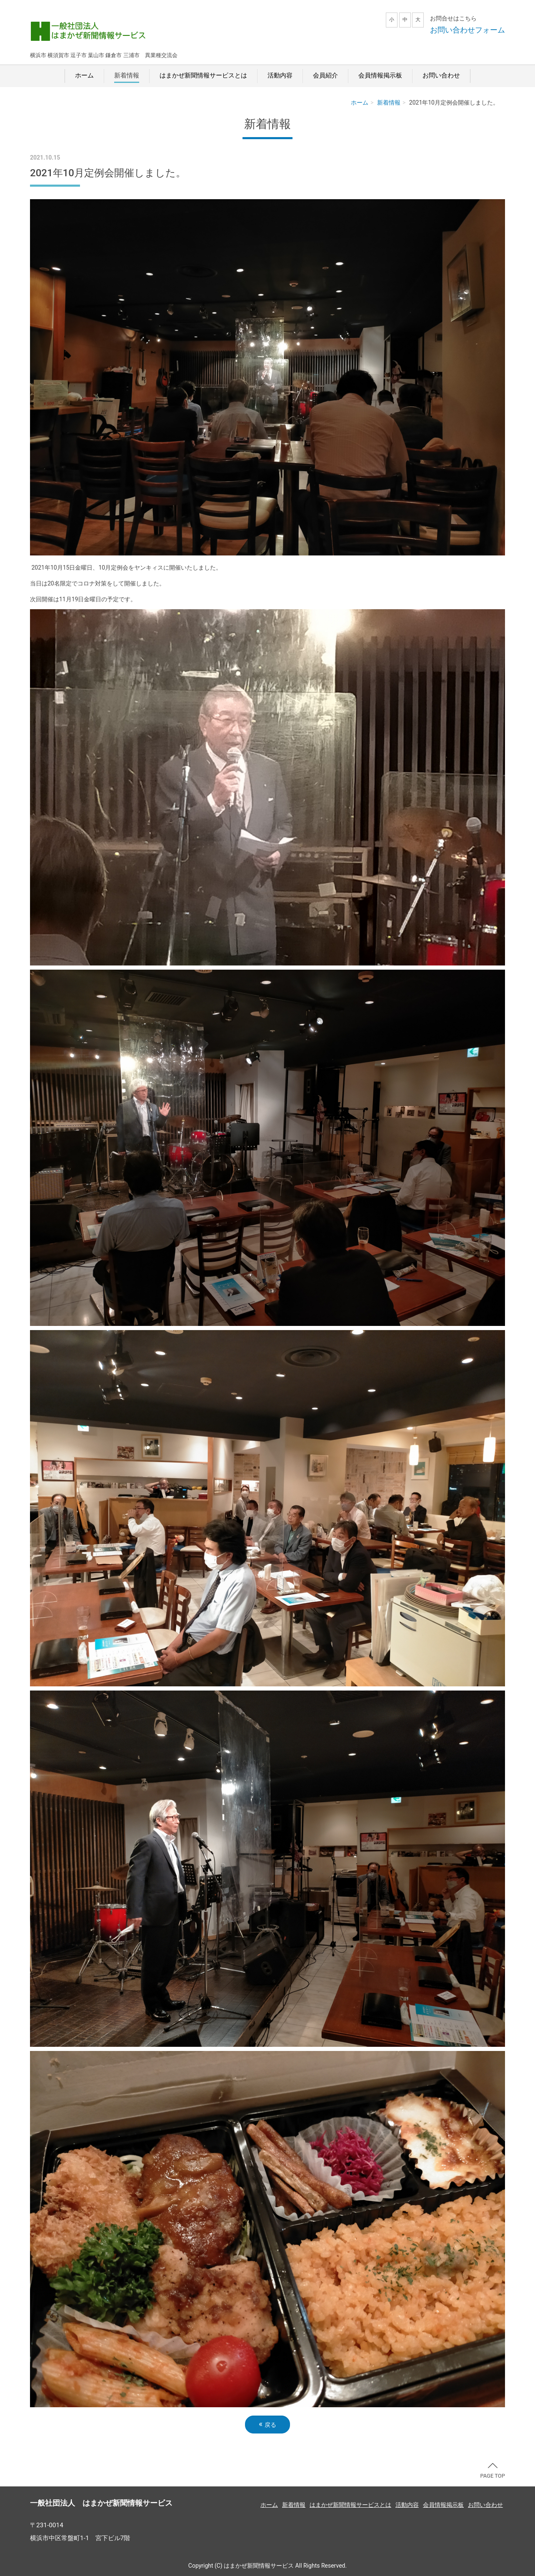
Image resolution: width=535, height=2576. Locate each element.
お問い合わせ (441, 75)
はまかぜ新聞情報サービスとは (203, 75)
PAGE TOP (492, 2471)
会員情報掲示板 (380, 75)
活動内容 (280, 75)
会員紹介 (325, 75)
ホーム (84, 75)
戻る (267, 2424)
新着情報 (126, 75)
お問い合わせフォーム (467, 29)
